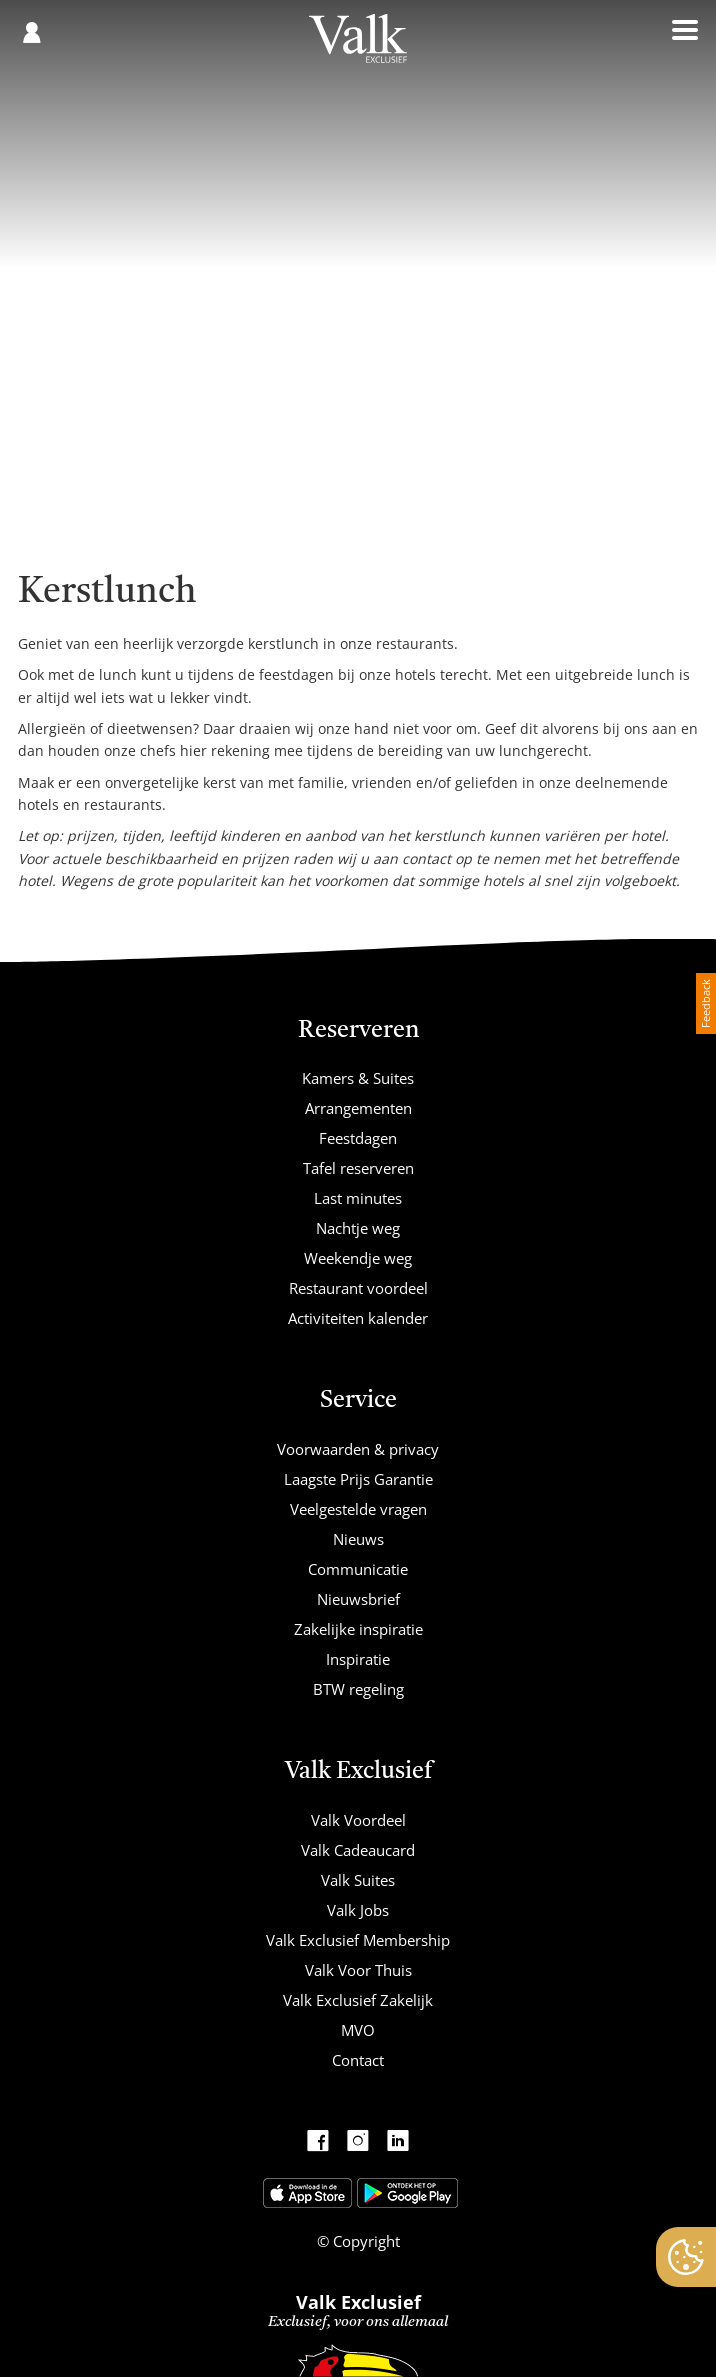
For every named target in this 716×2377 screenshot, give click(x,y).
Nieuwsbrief (358, 1599)
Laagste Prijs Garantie (358, 1479)
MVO (358, 2030)
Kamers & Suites (358, 1078)
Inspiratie (358, 1659)
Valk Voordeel (358, 1820)
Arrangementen (358, 1108)
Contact (358, 2060)
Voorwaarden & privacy (358, 1449)
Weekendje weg (358, 1258)
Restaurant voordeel (358, 1288)
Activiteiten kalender (358, 1318)
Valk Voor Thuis (358, 1970)
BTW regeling (358, 1689)
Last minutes (358, 1198)
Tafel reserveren (358, 1168)
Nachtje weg (358, 1228)
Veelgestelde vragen (358, 1509)
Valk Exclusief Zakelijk (358, 2000)
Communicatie (358, 1569)
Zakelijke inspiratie (358, 1629)
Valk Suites (358, 1880)
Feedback (705, 1003)
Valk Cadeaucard (358, 1850)
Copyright (364, 2241)
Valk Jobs (358, 1910)
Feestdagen (358, 1138)
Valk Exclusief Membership (358, 1940)
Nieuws (358, 1539)
